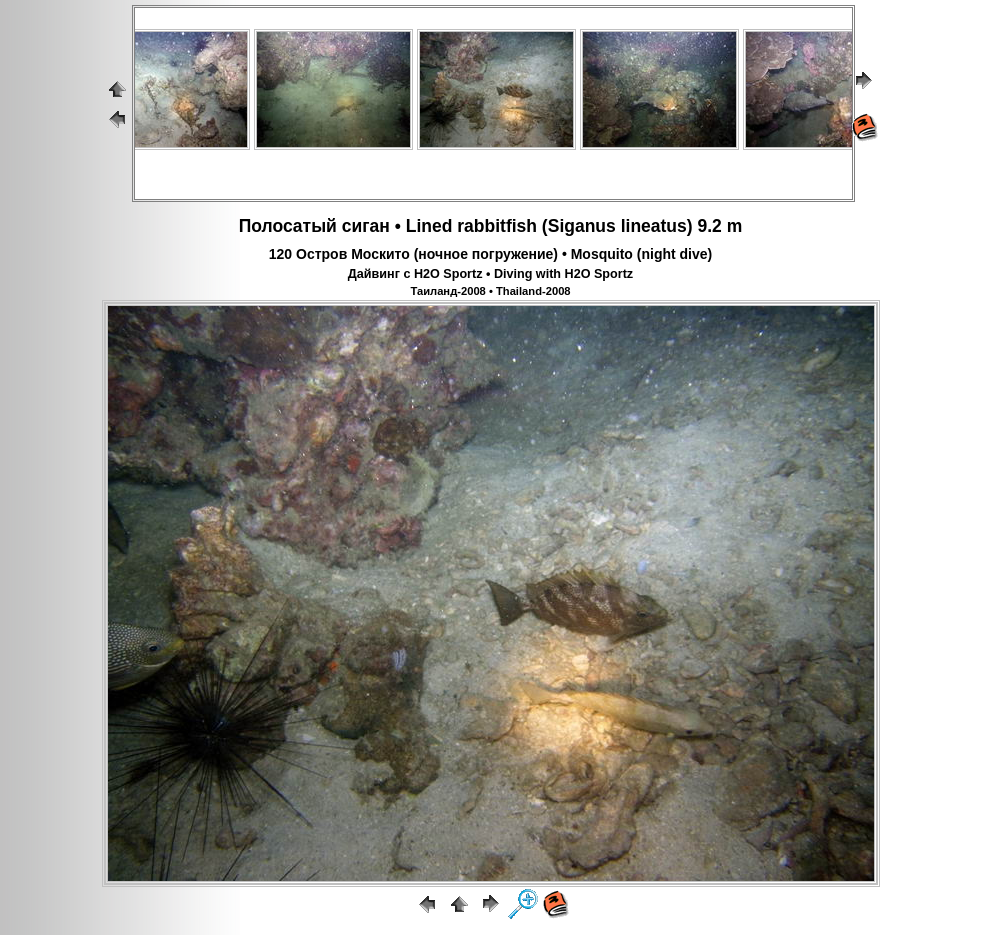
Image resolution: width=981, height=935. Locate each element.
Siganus (582, 226)
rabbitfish (497, 226)
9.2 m (720, 226)
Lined (429, 226)
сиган (366, 226)
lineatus (654, 226)
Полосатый (288, 226)
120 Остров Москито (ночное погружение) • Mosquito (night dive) (490, 254)
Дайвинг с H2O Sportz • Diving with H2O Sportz (490, 274)
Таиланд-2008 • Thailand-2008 (490, 291)
